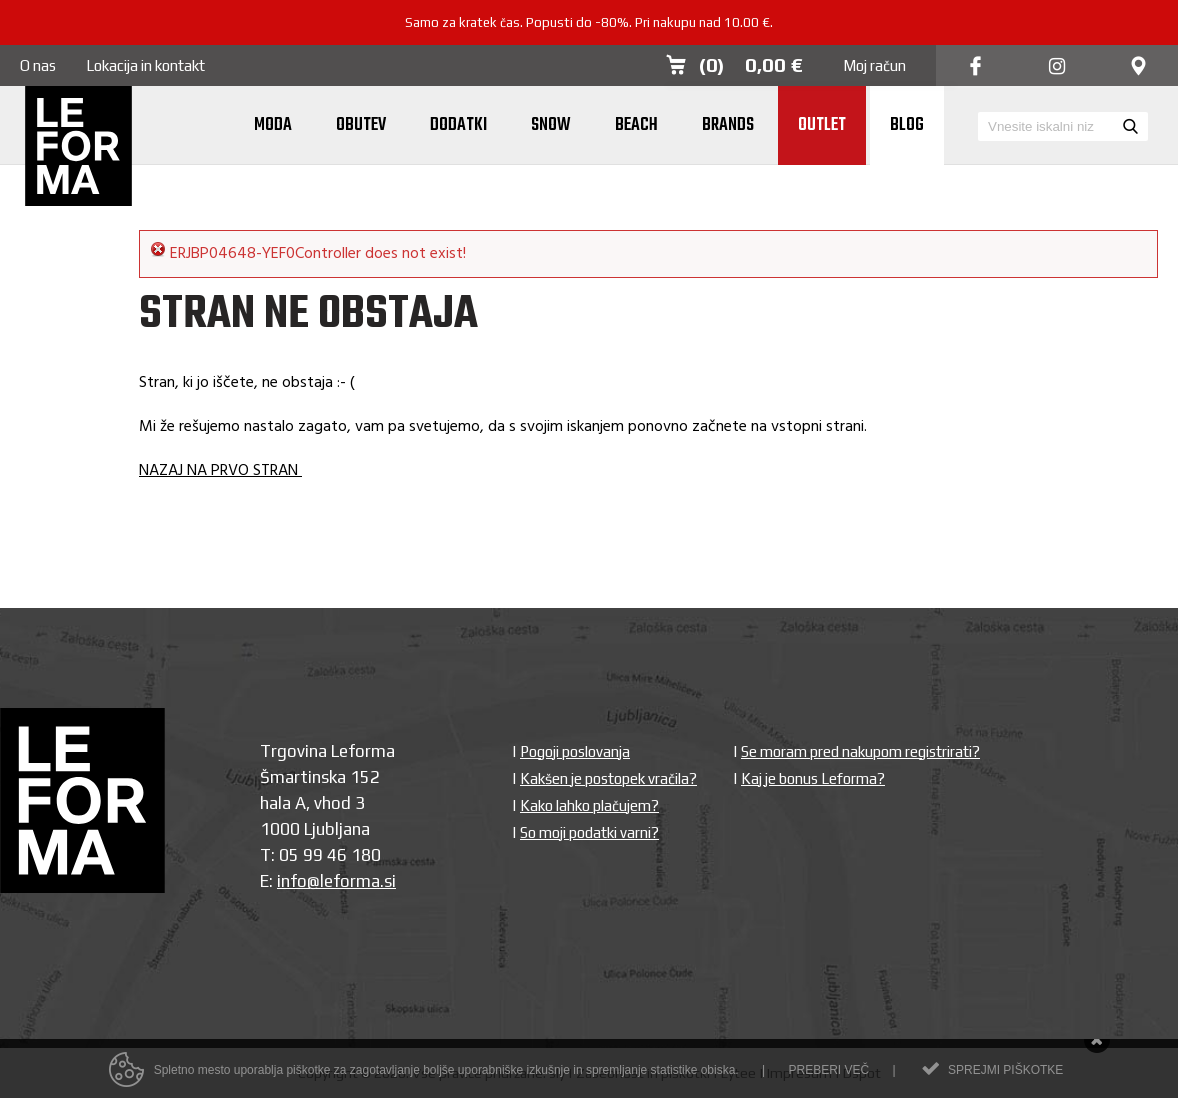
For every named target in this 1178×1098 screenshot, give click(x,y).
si (390, 881)
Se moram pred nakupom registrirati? (860, 751)
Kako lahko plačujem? (589, 805)
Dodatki (458, 125)
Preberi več (828, 1074)
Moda (273, 125)
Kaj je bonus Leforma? (813, 778)
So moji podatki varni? (589, 832)
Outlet (822, 125)
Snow (551, 125)
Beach (636, 125)
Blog (907, 125)
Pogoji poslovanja (575, 751)
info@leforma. (330, 881)
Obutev (361, 125)
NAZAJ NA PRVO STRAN (220, 471)
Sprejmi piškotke (1005, 1074)
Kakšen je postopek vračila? (608, 778)
